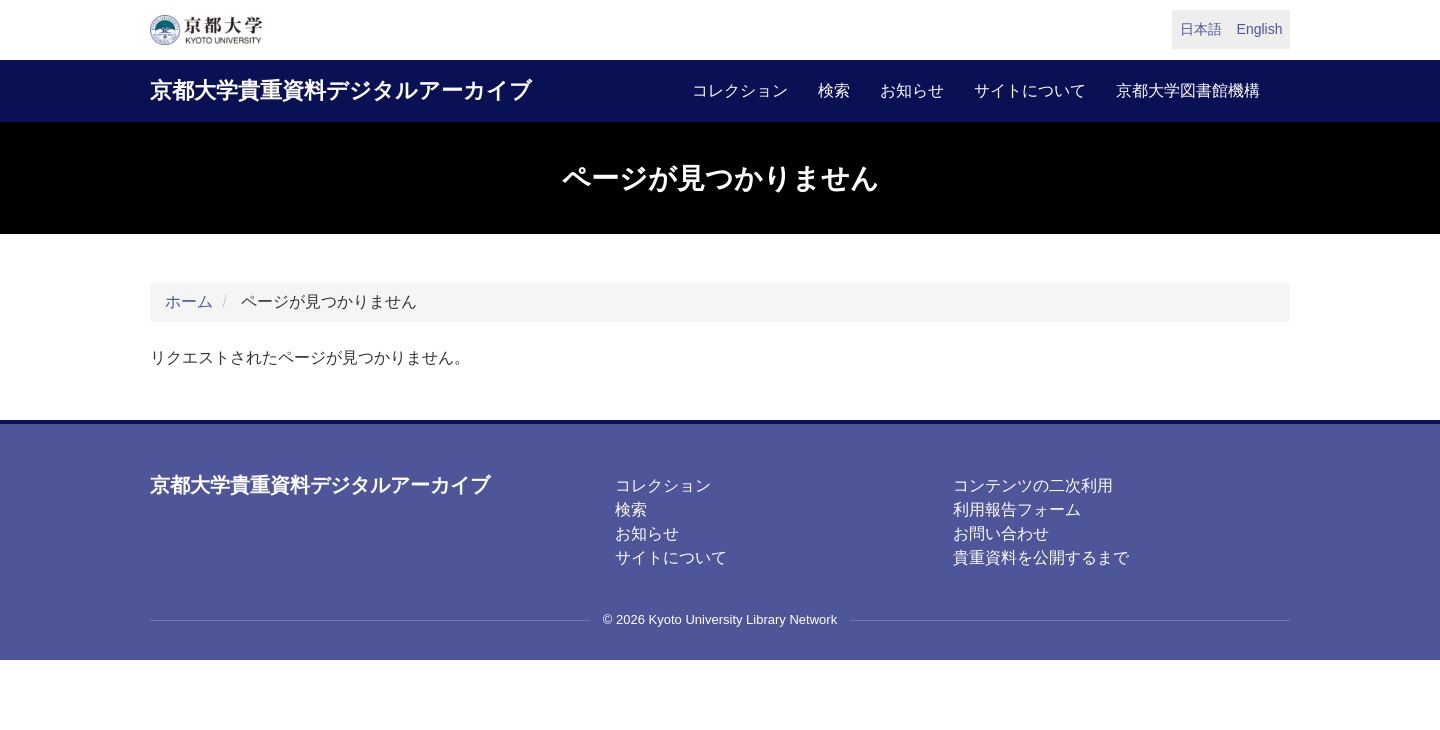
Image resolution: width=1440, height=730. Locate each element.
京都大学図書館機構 (1188, 90)
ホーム (189, 301)
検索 (834, 90)
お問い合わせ (1001, 533)
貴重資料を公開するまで (1041, 557)
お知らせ (912, 90)
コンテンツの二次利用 (1033, 485)
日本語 (1201, 29)
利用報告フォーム (1017, 509)
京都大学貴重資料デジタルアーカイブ (341, 90)
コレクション (740, 90)
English (1260, 29)
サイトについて (1030, 90)
